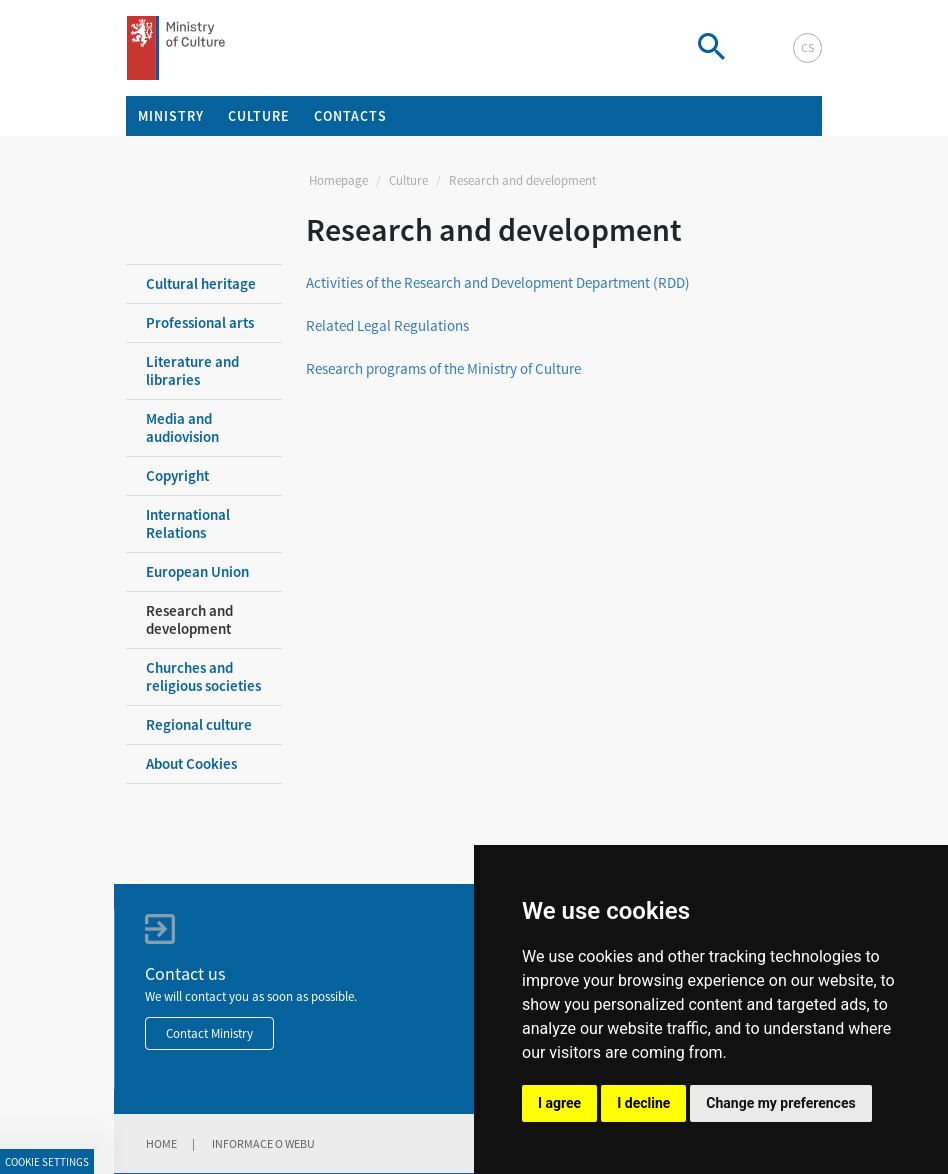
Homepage (338, 180)
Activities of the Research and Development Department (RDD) (498, 282)
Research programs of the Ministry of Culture (443, 368)
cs (807, 47)
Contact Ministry (209, 1033)
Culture (408, 180)
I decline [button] (643, 1103)
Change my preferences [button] (780, 1103)
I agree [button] (559, 1103)
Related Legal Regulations (387, 325)
